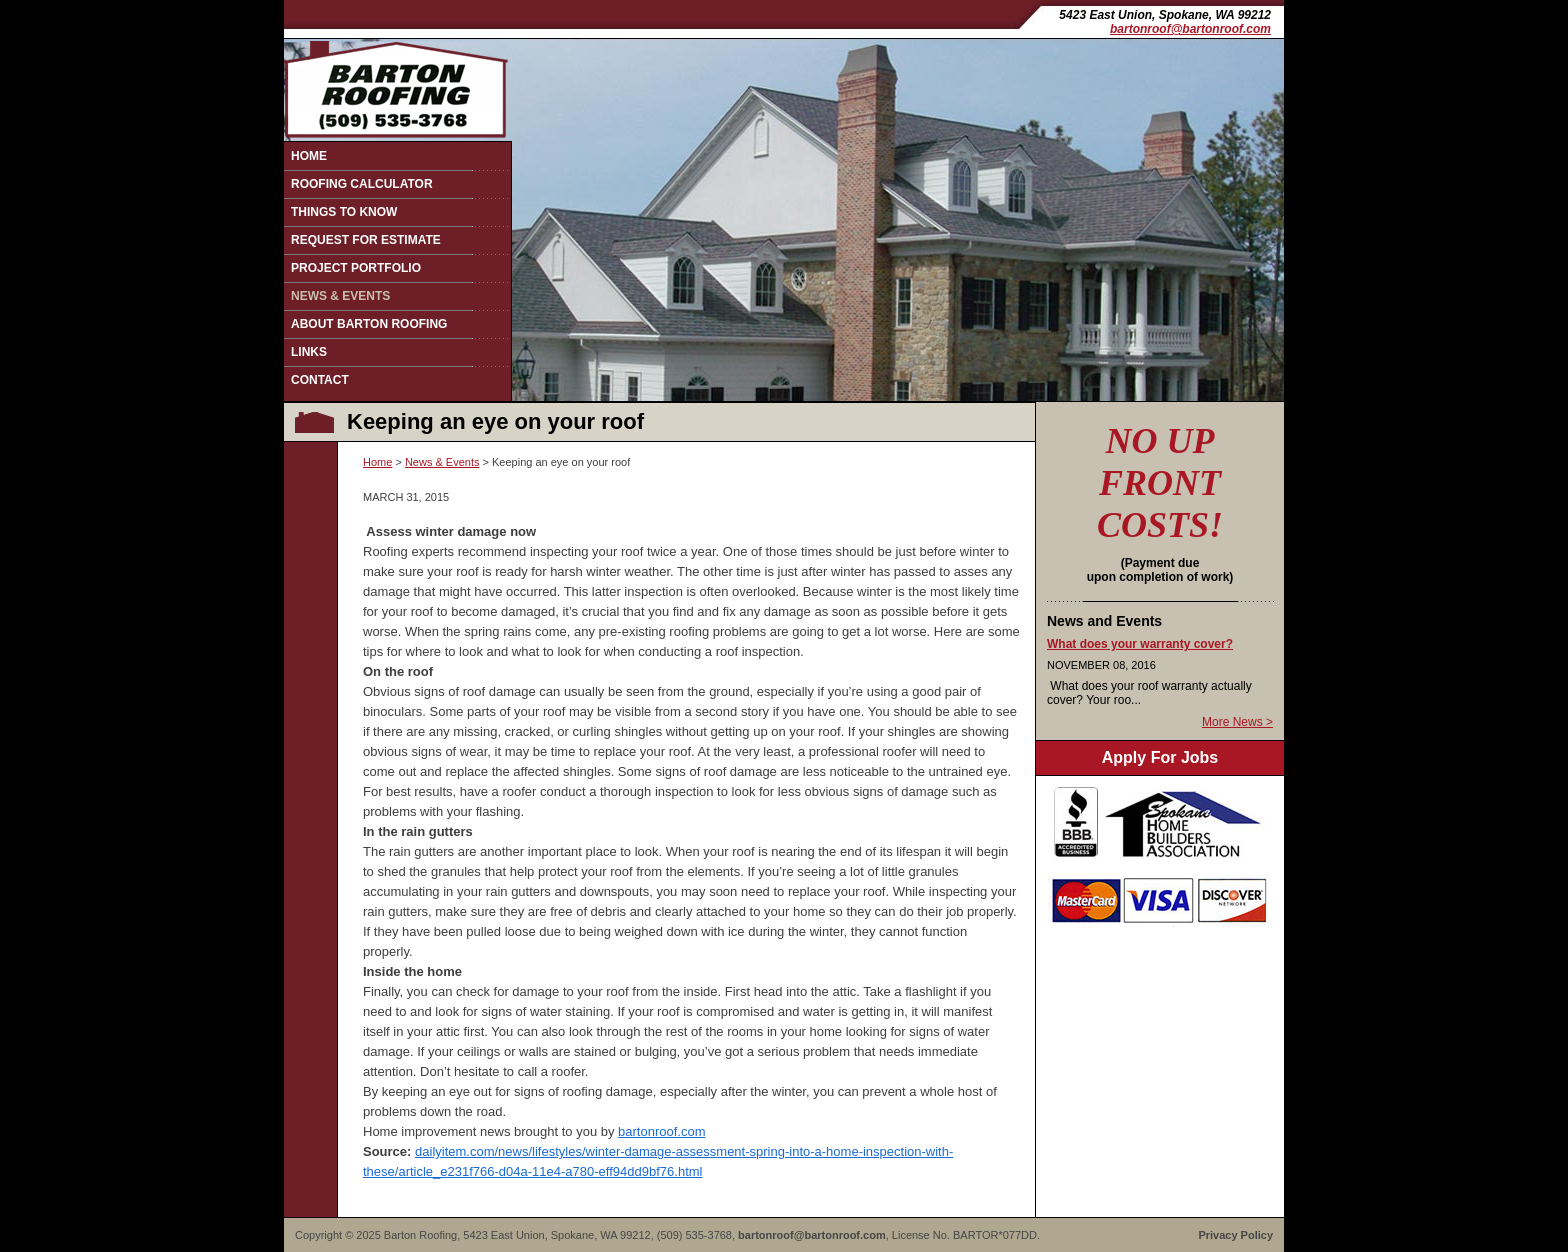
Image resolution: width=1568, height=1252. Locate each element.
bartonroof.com (661, 1131)
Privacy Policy (1235, 1235)
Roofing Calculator (362, 184)
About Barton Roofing (369, 324)
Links (309, 352)
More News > (1237, 722)
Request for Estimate (366, 240)
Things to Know (344, 212)
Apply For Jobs (1160, 757)
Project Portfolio (356, 268)
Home (309, 156)
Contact (320, 380)
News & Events (340, 296)
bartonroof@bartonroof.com (1190, 29)
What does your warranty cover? (1140, 644)
